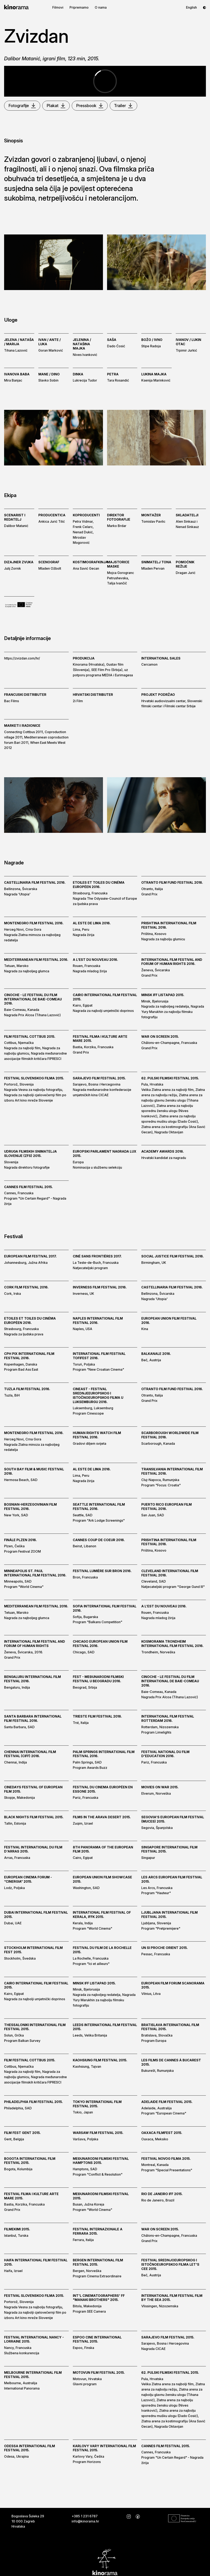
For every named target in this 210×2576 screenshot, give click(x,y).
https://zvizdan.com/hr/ (22, 658)
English (191, 7)
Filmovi (57, 7)
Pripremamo (79, 7)
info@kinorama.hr (85, 2526)
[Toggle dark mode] (204, 7)
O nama (101, 7)
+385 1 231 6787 (85, 2521)
